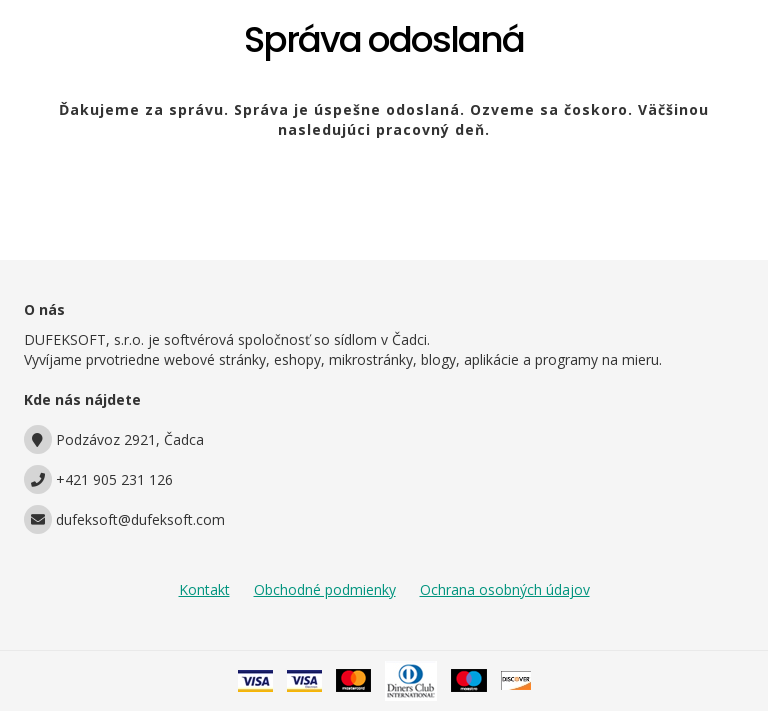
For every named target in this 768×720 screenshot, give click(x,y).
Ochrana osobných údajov (505, 589)
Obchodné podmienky (325, 589)
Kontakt (204, 589)
